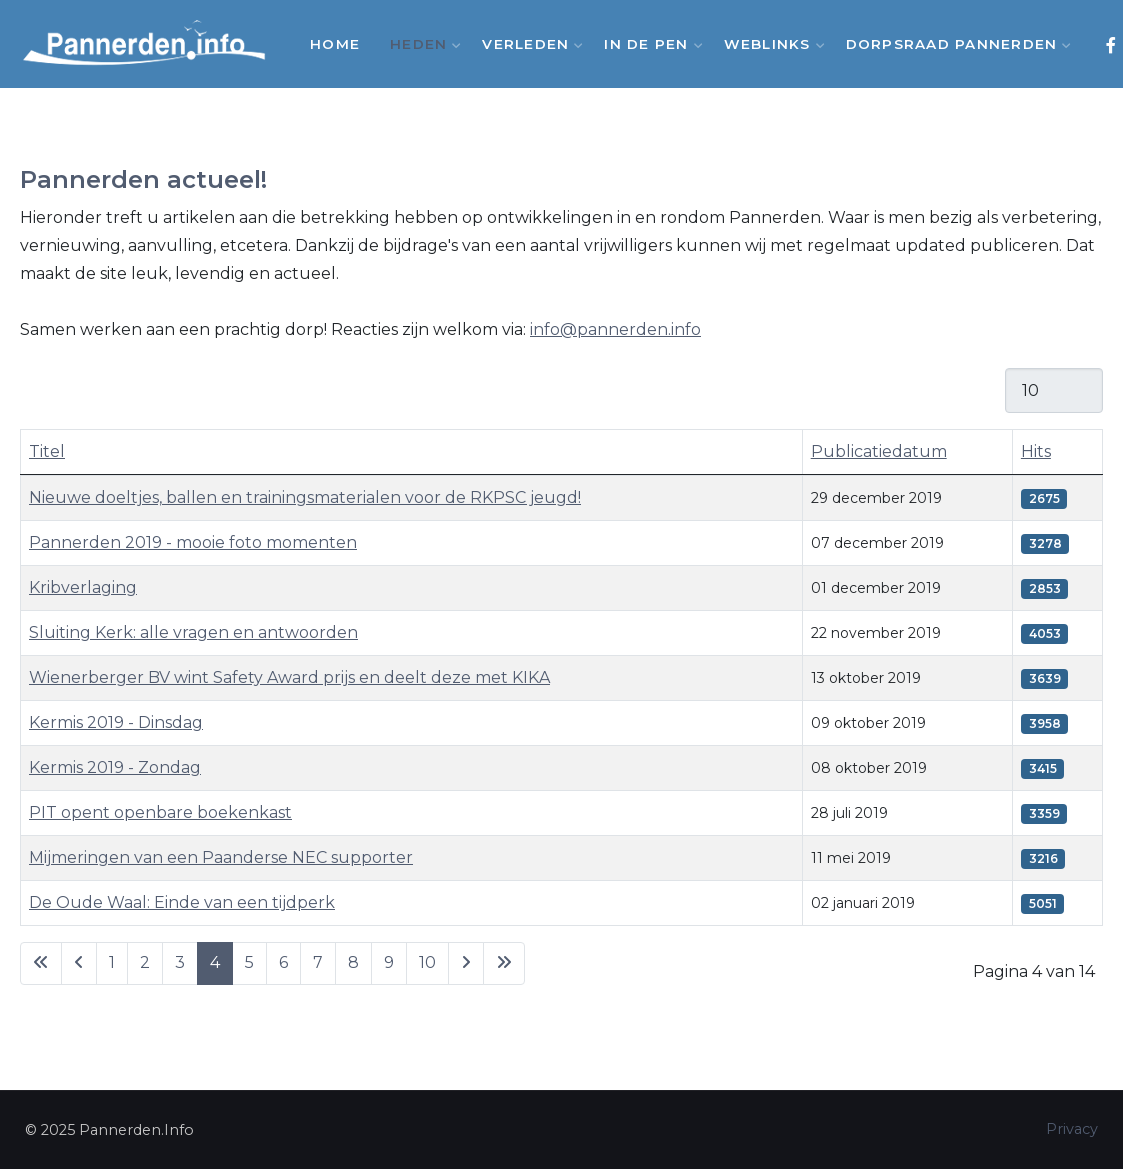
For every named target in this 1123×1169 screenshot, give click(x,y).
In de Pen (648, 44)
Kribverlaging (83, 587)
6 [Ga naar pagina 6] (283, 962)
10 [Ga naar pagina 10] (427, 962)
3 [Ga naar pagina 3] (180, 962)
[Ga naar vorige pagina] (79, 963)
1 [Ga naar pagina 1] (112, 962)
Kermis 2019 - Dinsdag (116, 722)
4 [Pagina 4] (215, 962)
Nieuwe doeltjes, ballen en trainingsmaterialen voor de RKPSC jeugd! (305, 497)
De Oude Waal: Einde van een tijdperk (182, 902)
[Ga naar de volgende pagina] (466, 963)
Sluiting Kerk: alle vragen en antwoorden (193, 632)
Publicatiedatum (879, 451)
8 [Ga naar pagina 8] (353, 962)
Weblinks (770, 44)
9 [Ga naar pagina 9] (389, 962)
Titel (47, 451)
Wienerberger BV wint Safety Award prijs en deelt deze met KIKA (289, 677)
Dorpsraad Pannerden (954, 44)
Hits (1036, 451)
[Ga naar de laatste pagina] (504, 963)
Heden (421, 44)
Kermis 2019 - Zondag (115, 767)
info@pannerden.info (615, 329)
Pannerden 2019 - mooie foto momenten (193, 542)
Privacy (1072, 1129)
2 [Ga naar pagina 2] (145, 962)
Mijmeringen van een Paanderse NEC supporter (221, 857)
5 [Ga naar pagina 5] (249, 962)
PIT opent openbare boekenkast (160, 812)
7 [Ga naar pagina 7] (318, 962)
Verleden (528, 44)
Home (335, 44)
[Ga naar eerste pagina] (41, 963)
